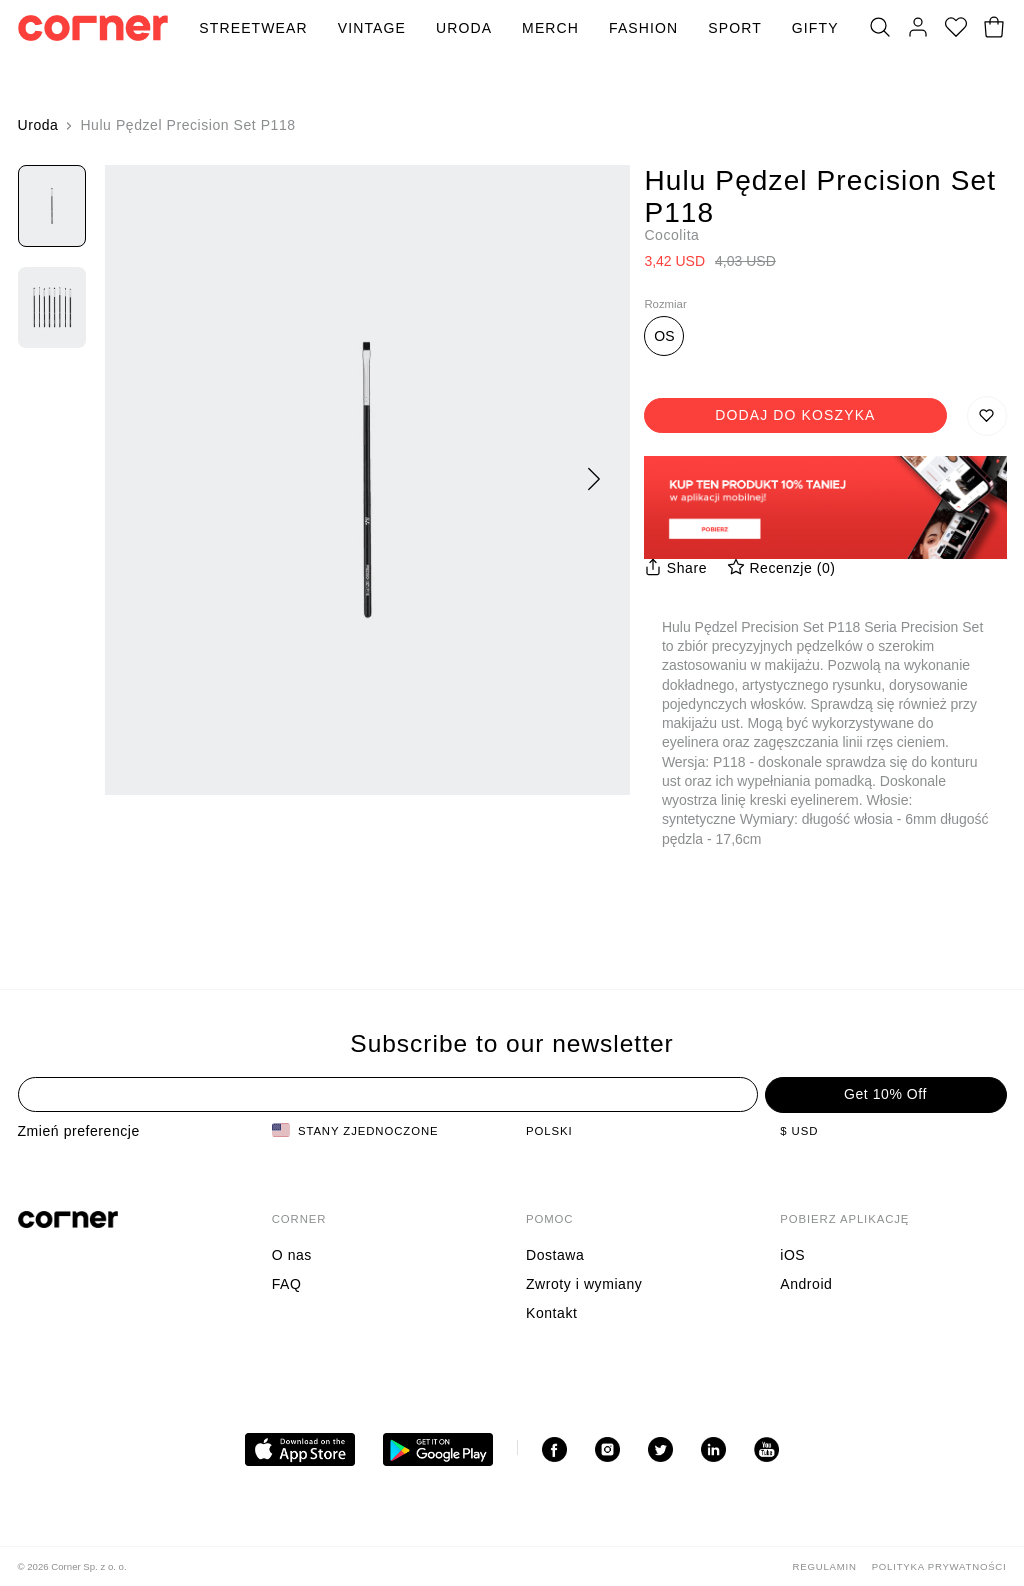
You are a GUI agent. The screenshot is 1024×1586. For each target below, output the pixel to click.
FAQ (287, 1284)
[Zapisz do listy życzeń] (987, 416)
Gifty (815, 28)
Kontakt (551, 1313)
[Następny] (594, 480)
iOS (792, 1255)
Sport (735, 28)
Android (806, 1284)
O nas (292, 1255)
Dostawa (555, 1255)
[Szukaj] (880, 28)
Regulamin (825, 1566)
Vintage (372, 28)
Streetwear (253, 28)
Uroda (464, 28)
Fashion (643, 28)
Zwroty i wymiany (584, 1284)
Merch (550, 28)
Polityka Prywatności (939, 1566)
